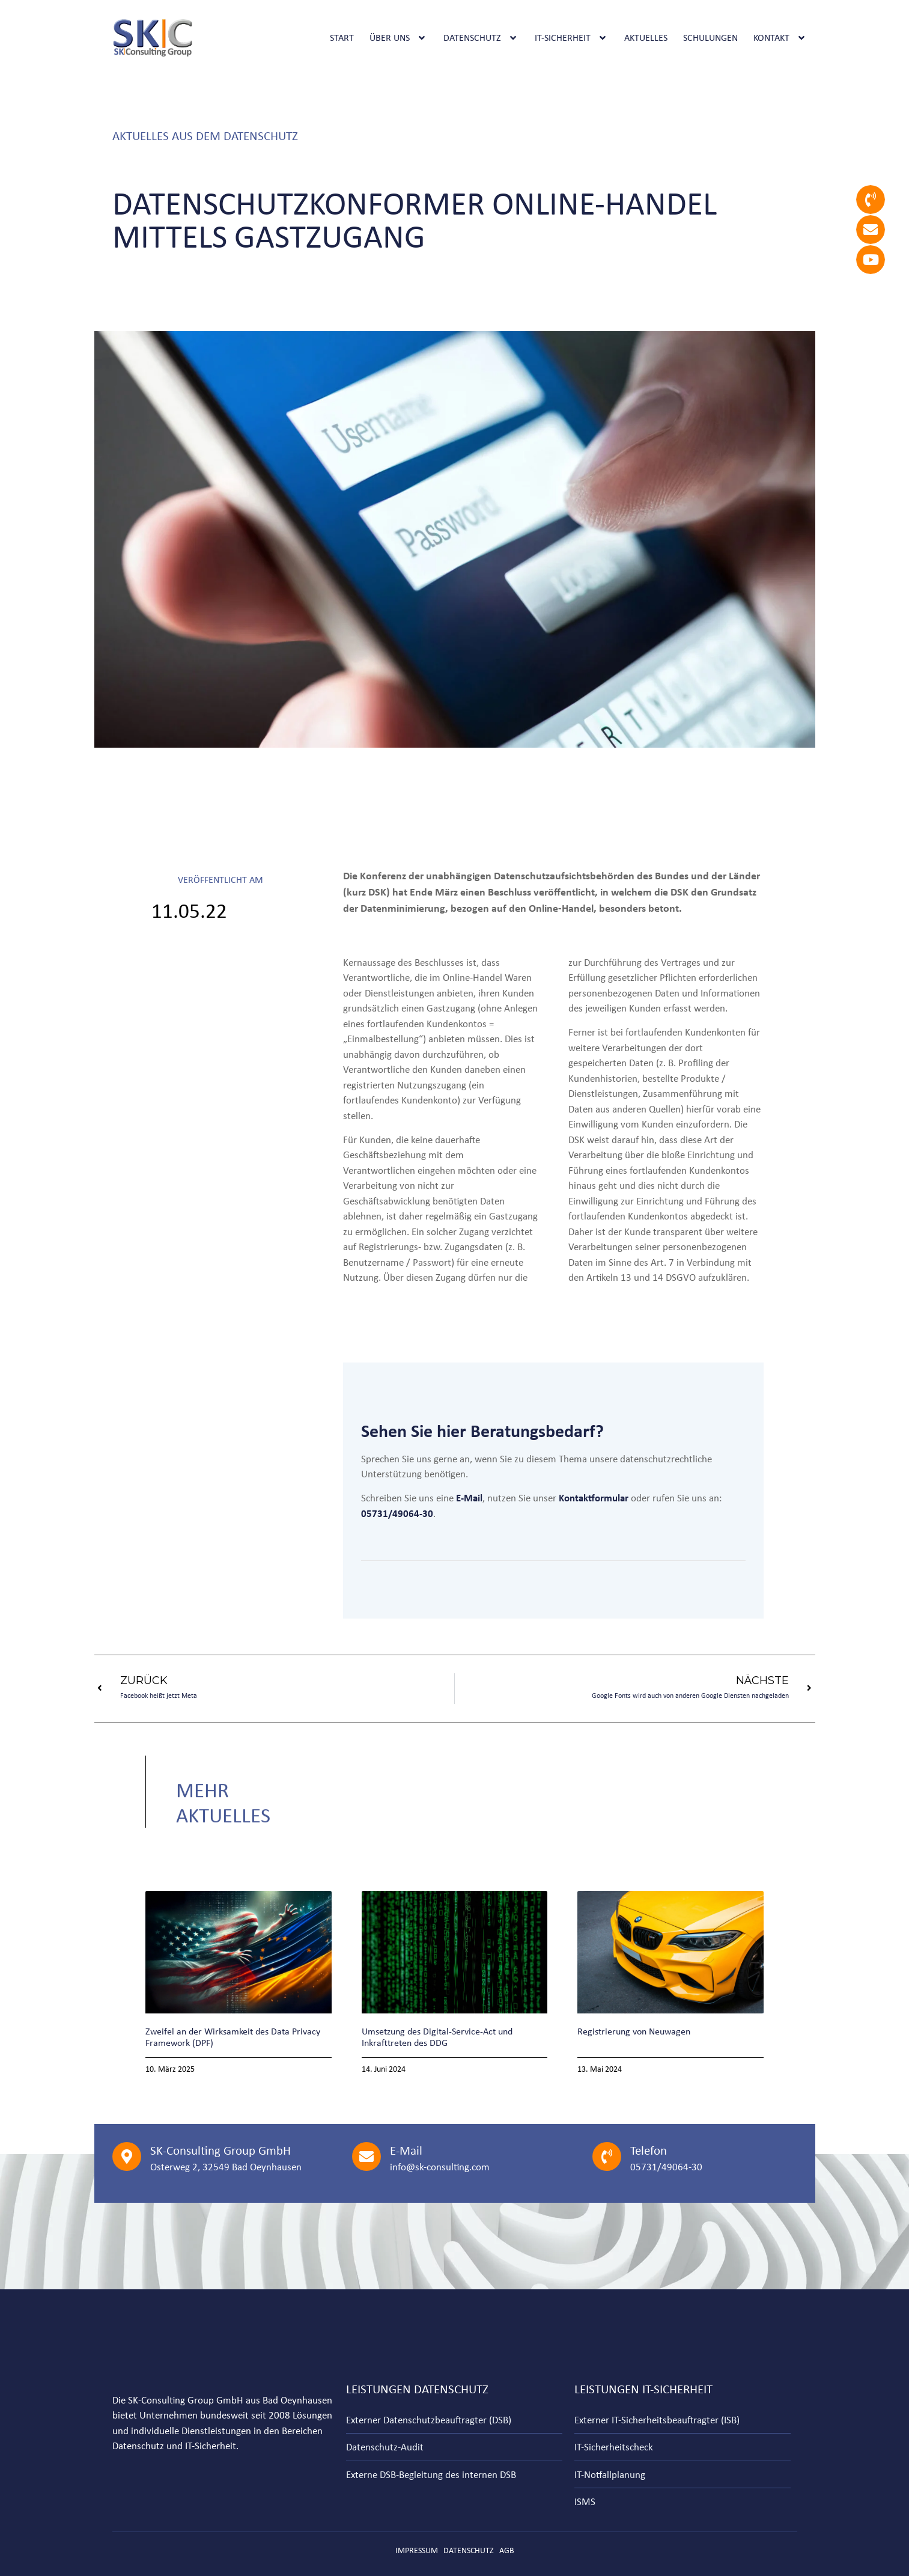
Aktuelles (645, 37)
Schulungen (710, 37)
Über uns (398, 38)
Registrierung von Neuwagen (633, 2031)
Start (342, 37)
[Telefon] (606, 2156)
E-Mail (406, 2150)
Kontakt (780, 38)
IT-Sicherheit (572, 38)
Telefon (648, 2150)
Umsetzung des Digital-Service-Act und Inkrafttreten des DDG (437, 2036)
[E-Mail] (366, 2156)
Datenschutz (481, 38)
